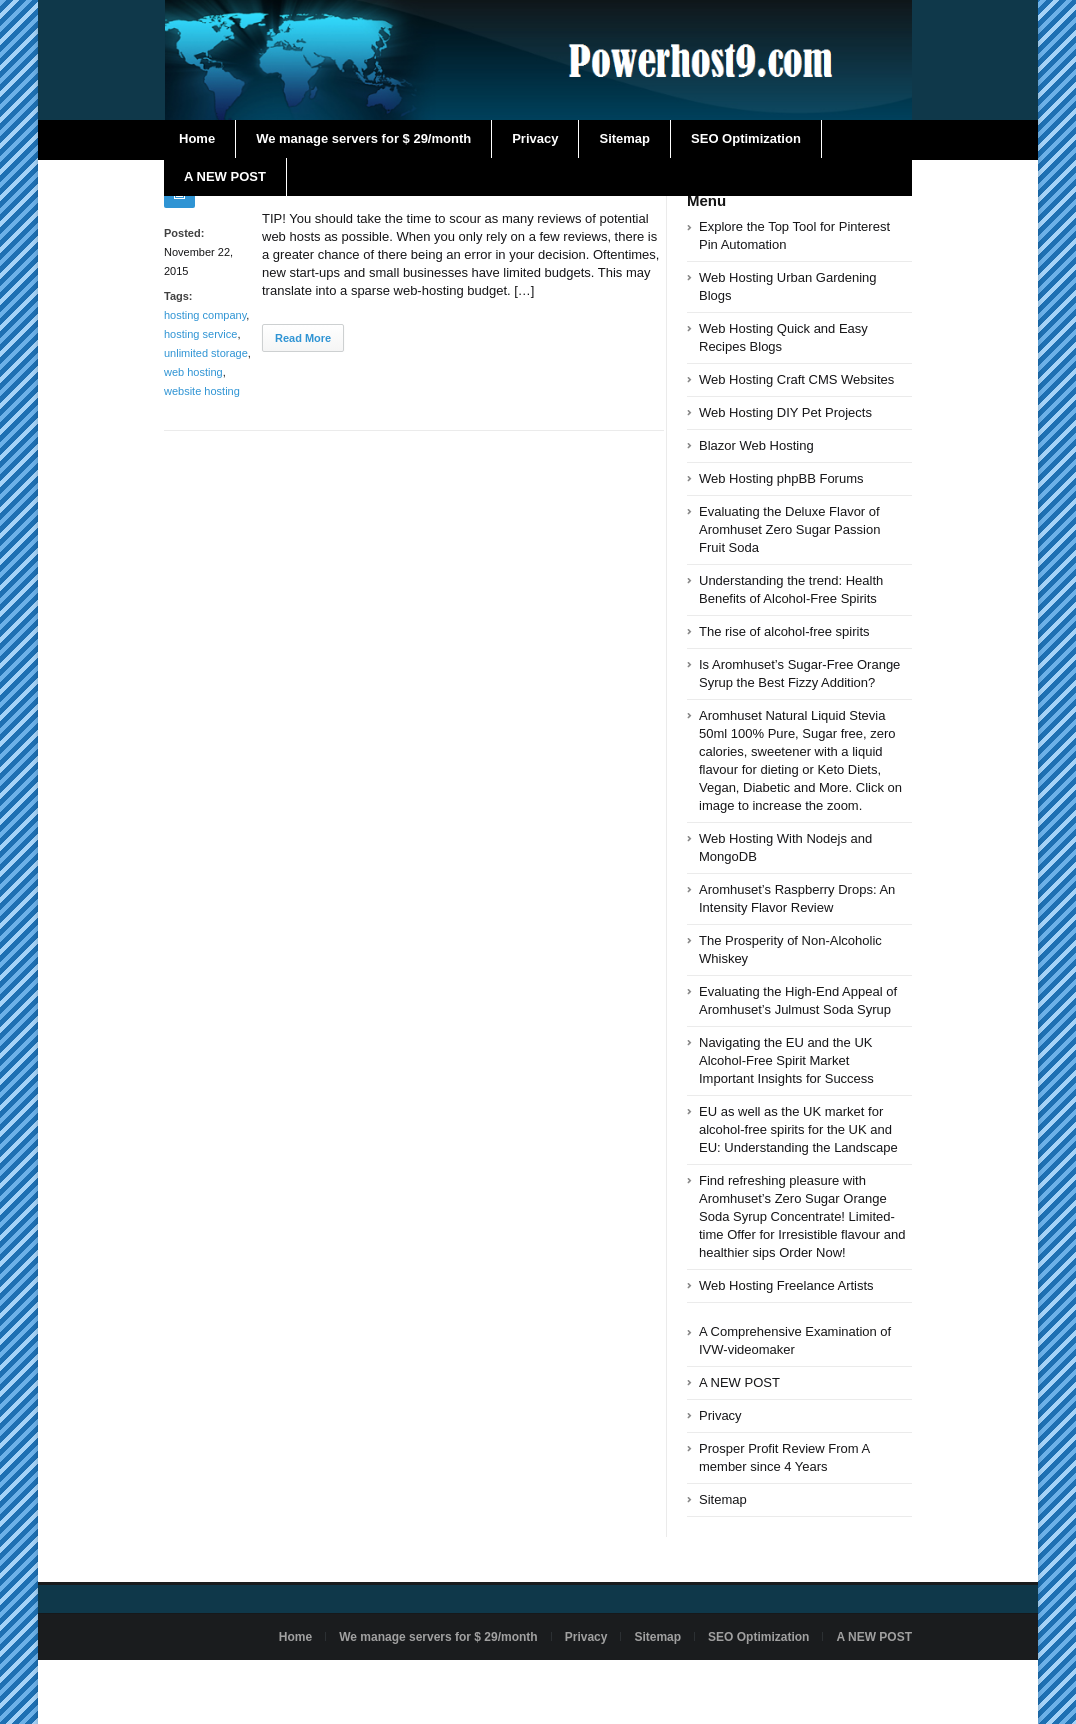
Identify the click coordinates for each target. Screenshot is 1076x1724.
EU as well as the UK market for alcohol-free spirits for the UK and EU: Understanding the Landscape (798, 1129)
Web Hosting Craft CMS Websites (796, 379)
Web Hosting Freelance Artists (786, 1285)
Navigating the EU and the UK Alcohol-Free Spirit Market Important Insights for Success (786, 1060)
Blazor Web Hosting (756, 445)
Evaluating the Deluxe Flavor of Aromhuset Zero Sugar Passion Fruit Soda (789, 529)
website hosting (202, 391)
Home (197, 138)
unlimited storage (206, 353)
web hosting (193, 372)
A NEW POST (225, 176)
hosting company (205, 315)
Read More (303, 338)
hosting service (200, 334)
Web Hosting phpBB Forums (781, 478)
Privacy (535, 138)
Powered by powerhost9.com (241, 1683)
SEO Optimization (746, 138)
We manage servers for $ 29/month (363, 138)
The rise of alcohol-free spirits (784, 631)
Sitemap (624, 138)
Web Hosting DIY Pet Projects (785, 412)
